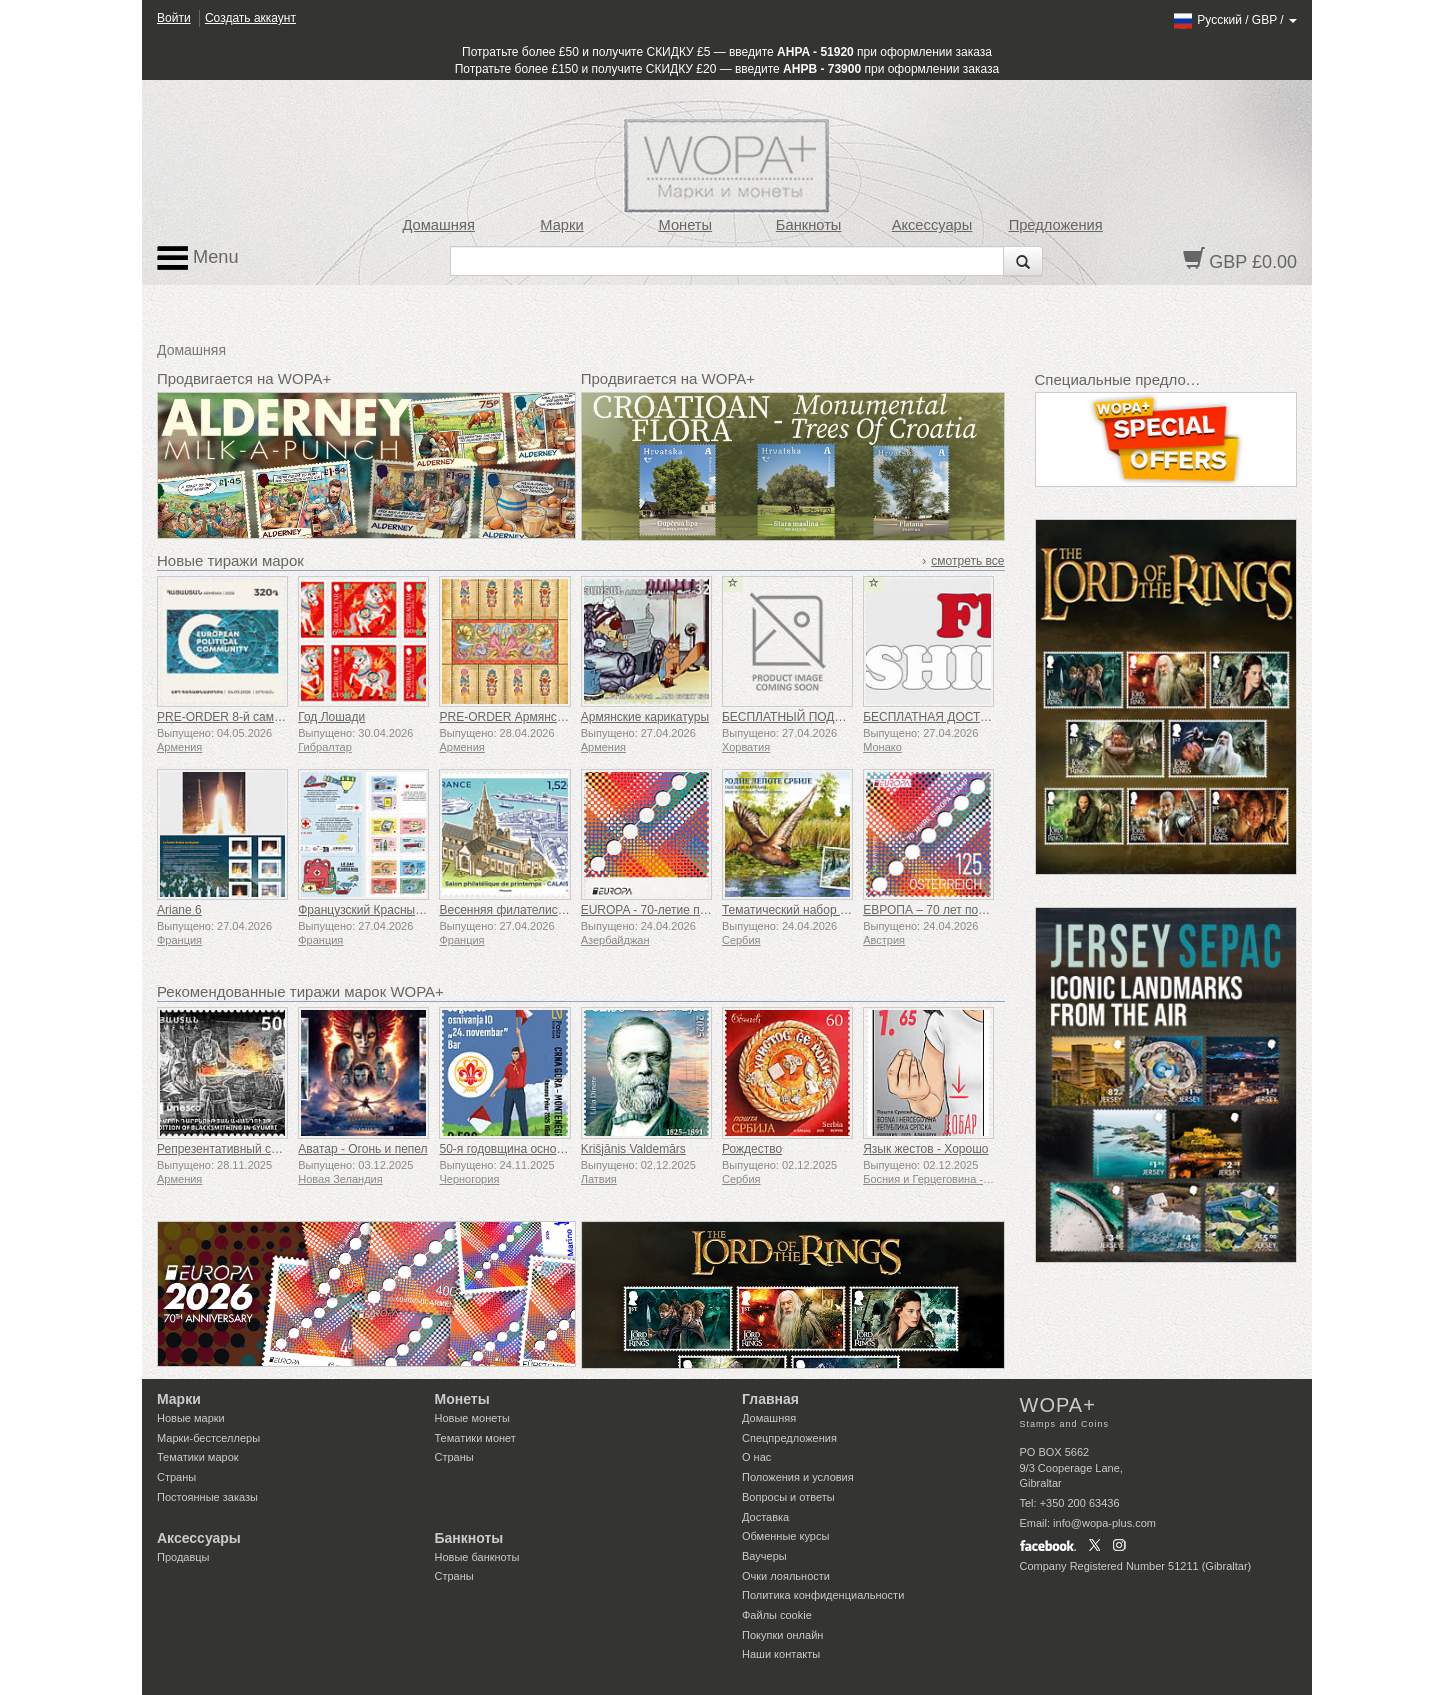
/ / (1234, 20)
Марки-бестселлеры (208, 1438)
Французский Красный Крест (377, 910)
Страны (176, 1477)
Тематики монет (475, 1438)
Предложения (1056, 225)
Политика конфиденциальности (823, 1595)
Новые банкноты (477, 1557)
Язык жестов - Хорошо (925, 1149)
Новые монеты (472, 1418)
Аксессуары (932, 225)
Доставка (765, 1517)
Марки (561, 225)
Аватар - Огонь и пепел (362, 1149)
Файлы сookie (777, 1615)
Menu (198, 258)
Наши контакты (781, 1654)
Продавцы (183, 1557)
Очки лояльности (786, 1576)
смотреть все (967, 561)
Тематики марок (198, 1457)
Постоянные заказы (207, 1497)
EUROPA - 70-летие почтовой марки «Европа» (710, 910)
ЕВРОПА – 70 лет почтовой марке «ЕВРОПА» (991, 910)
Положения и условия (798, 1477)
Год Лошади (331, 717)
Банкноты (809, 225)
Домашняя (438, 225)
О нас (756, 1457)
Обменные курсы (785, 1536)
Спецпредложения (789, 1438)
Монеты (685, 225)
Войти (174, 18)
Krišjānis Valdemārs (633, 1149)
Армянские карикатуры (645, 717)
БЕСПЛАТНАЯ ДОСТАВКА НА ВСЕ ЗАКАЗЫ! (988, 717)
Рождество (752, 1149)
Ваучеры (764, 1556)
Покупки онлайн (782, 1635)
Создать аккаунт (250, 18)
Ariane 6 (179, 910)
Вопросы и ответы (788, 1497)
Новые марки (191, 1418)
